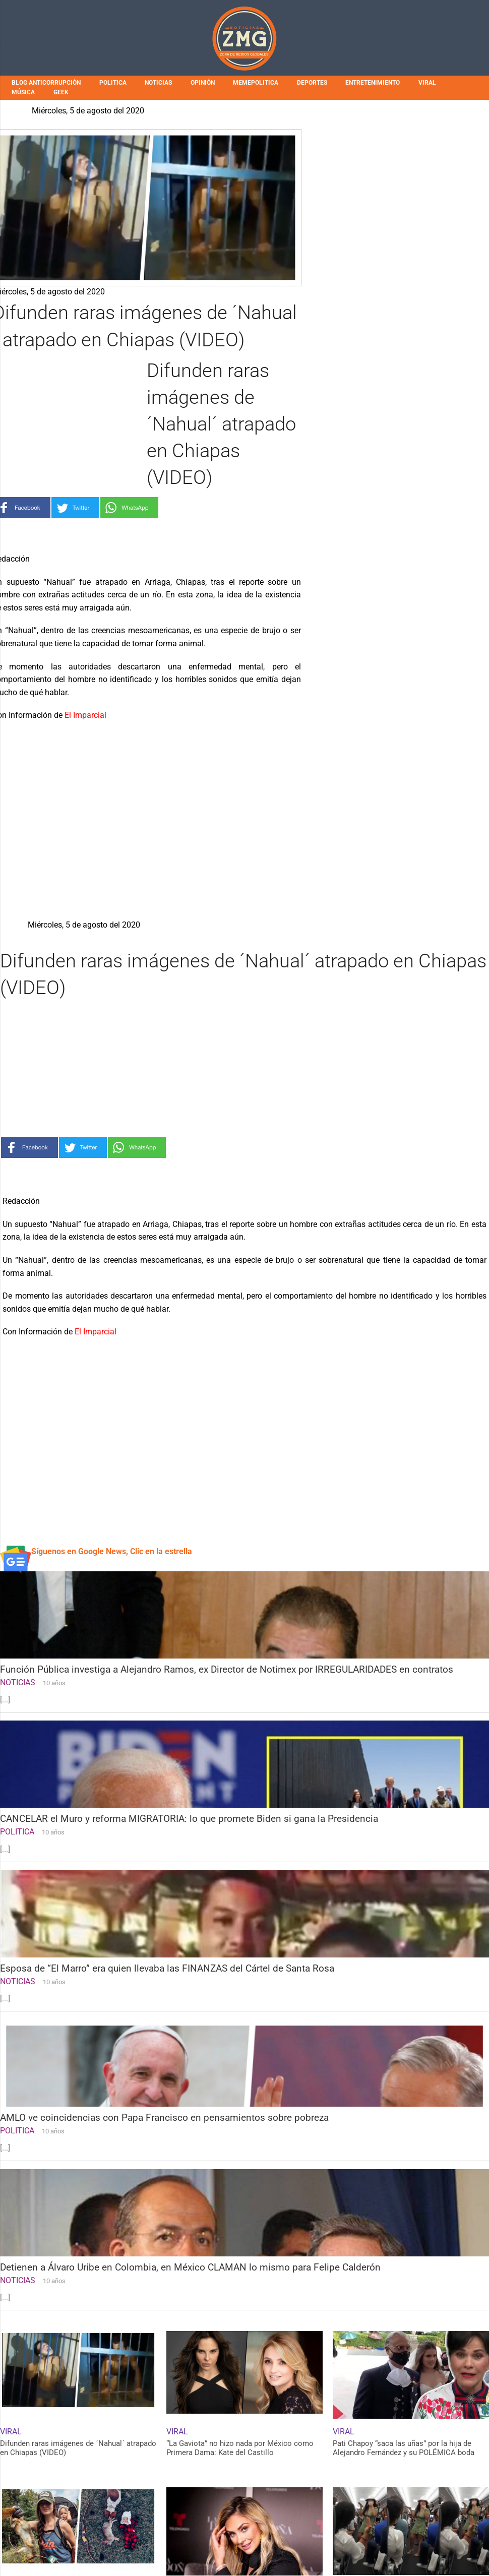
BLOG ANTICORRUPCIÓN (46, 82)
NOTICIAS (158, 82)
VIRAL (427, 82)
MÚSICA (23, 92)
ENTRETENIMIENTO (372, 82)
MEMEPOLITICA (255, 82)
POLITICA (113, 82)
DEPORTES (312, 82)
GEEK (61, 92)
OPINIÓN (203, 82)
